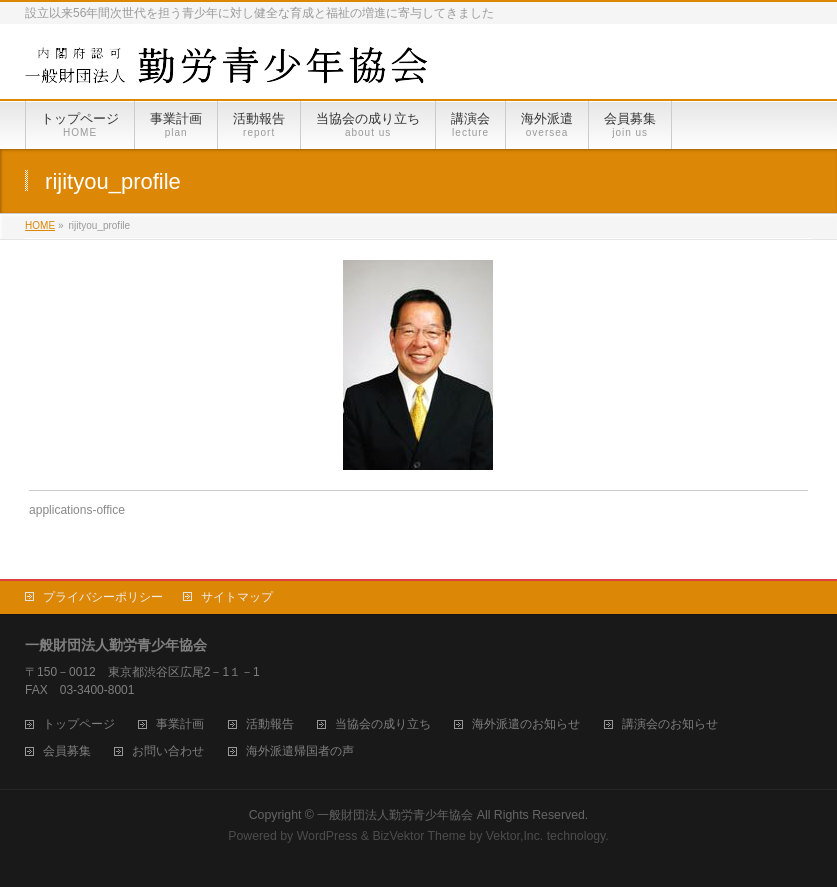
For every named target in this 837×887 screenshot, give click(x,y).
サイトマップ (237, 597)
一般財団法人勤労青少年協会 (395, 815)
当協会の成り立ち (383, 724)
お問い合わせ (168, 751)
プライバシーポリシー (103, 597)
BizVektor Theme (419, 836)
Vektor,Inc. (515, 836)
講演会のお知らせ (670, 724)
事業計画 (180, 724)
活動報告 (270, 724)
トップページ (79, 724)
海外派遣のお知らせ (526, 724)
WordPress (327, 836)
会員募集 (67, 751)
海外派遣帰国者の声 (300, 751)
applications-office (77, 510)
